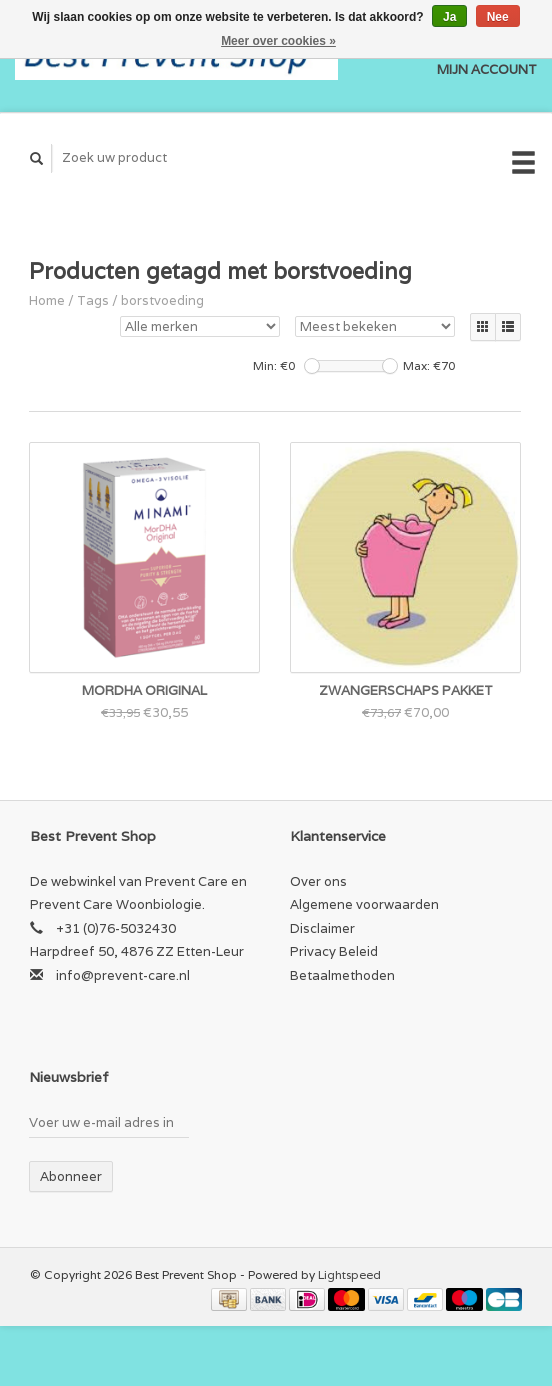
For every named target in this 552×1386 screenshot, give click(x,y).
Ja (449, 17)
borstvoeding (162, 300)
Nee (498, 17)
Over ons (318, 881)
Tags (93, 300)
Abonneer (71, 1176)
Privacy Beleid (334, 951)
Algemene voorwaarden (364, 904)
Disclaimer (322, 928)
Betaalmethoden (342, 975)
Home (47, 300)
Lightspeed (349, 1274)
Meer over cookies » (278, 41)
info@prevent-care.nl (123, 975)
